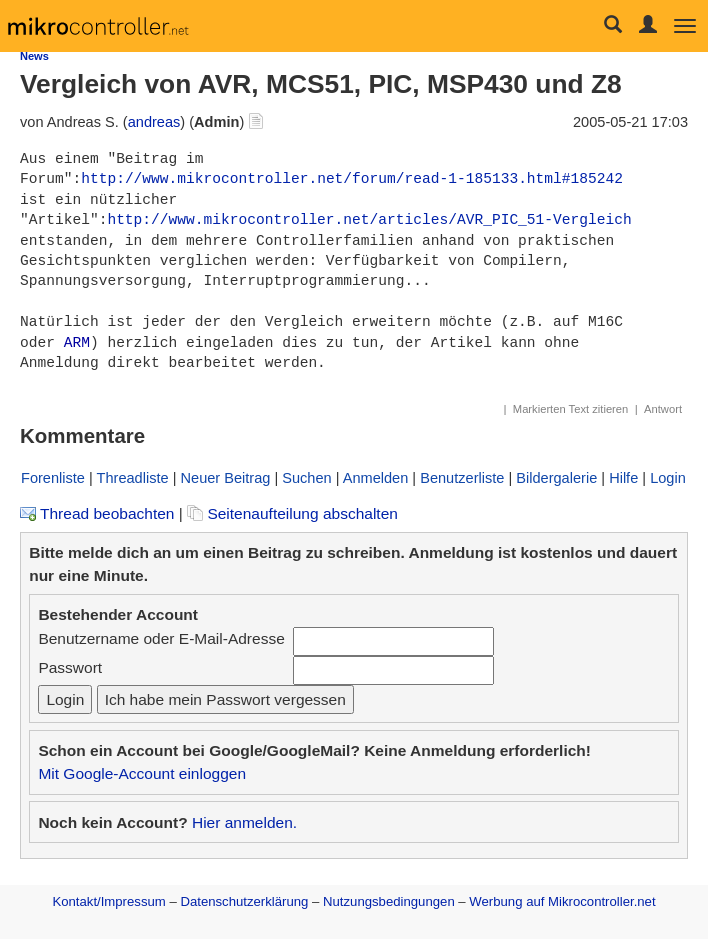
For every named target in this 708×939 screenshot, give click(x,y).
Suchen (306, 478)
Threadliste (133, 478)
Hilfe (623, 478)
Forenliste (53, 478)
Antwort (663, 409)
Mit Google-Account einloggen (142, 773)
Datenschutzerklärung (244, 901)
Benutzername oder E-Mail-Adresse (161, 638)
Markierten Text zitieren (570, 409)
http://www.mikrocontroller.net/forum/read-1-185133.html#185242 (352, 179)
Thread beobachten (97, 513)
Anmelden (376, 478)
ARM (77, 343)
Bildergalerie (556, 478)
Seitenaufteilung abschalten (292, 513)
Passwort (70, 667)
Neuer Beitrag (226, 478)
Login (668, 478)
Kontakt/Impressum (108, 901)
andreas (154, 122)
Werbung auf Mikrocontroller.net (562, 901)
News (34, 56)
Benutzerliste (462, 478)
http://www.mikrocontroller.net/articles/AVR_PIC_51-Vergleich (369, 220)
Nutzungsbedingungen (389, 901)
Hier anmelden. (244, 822)
